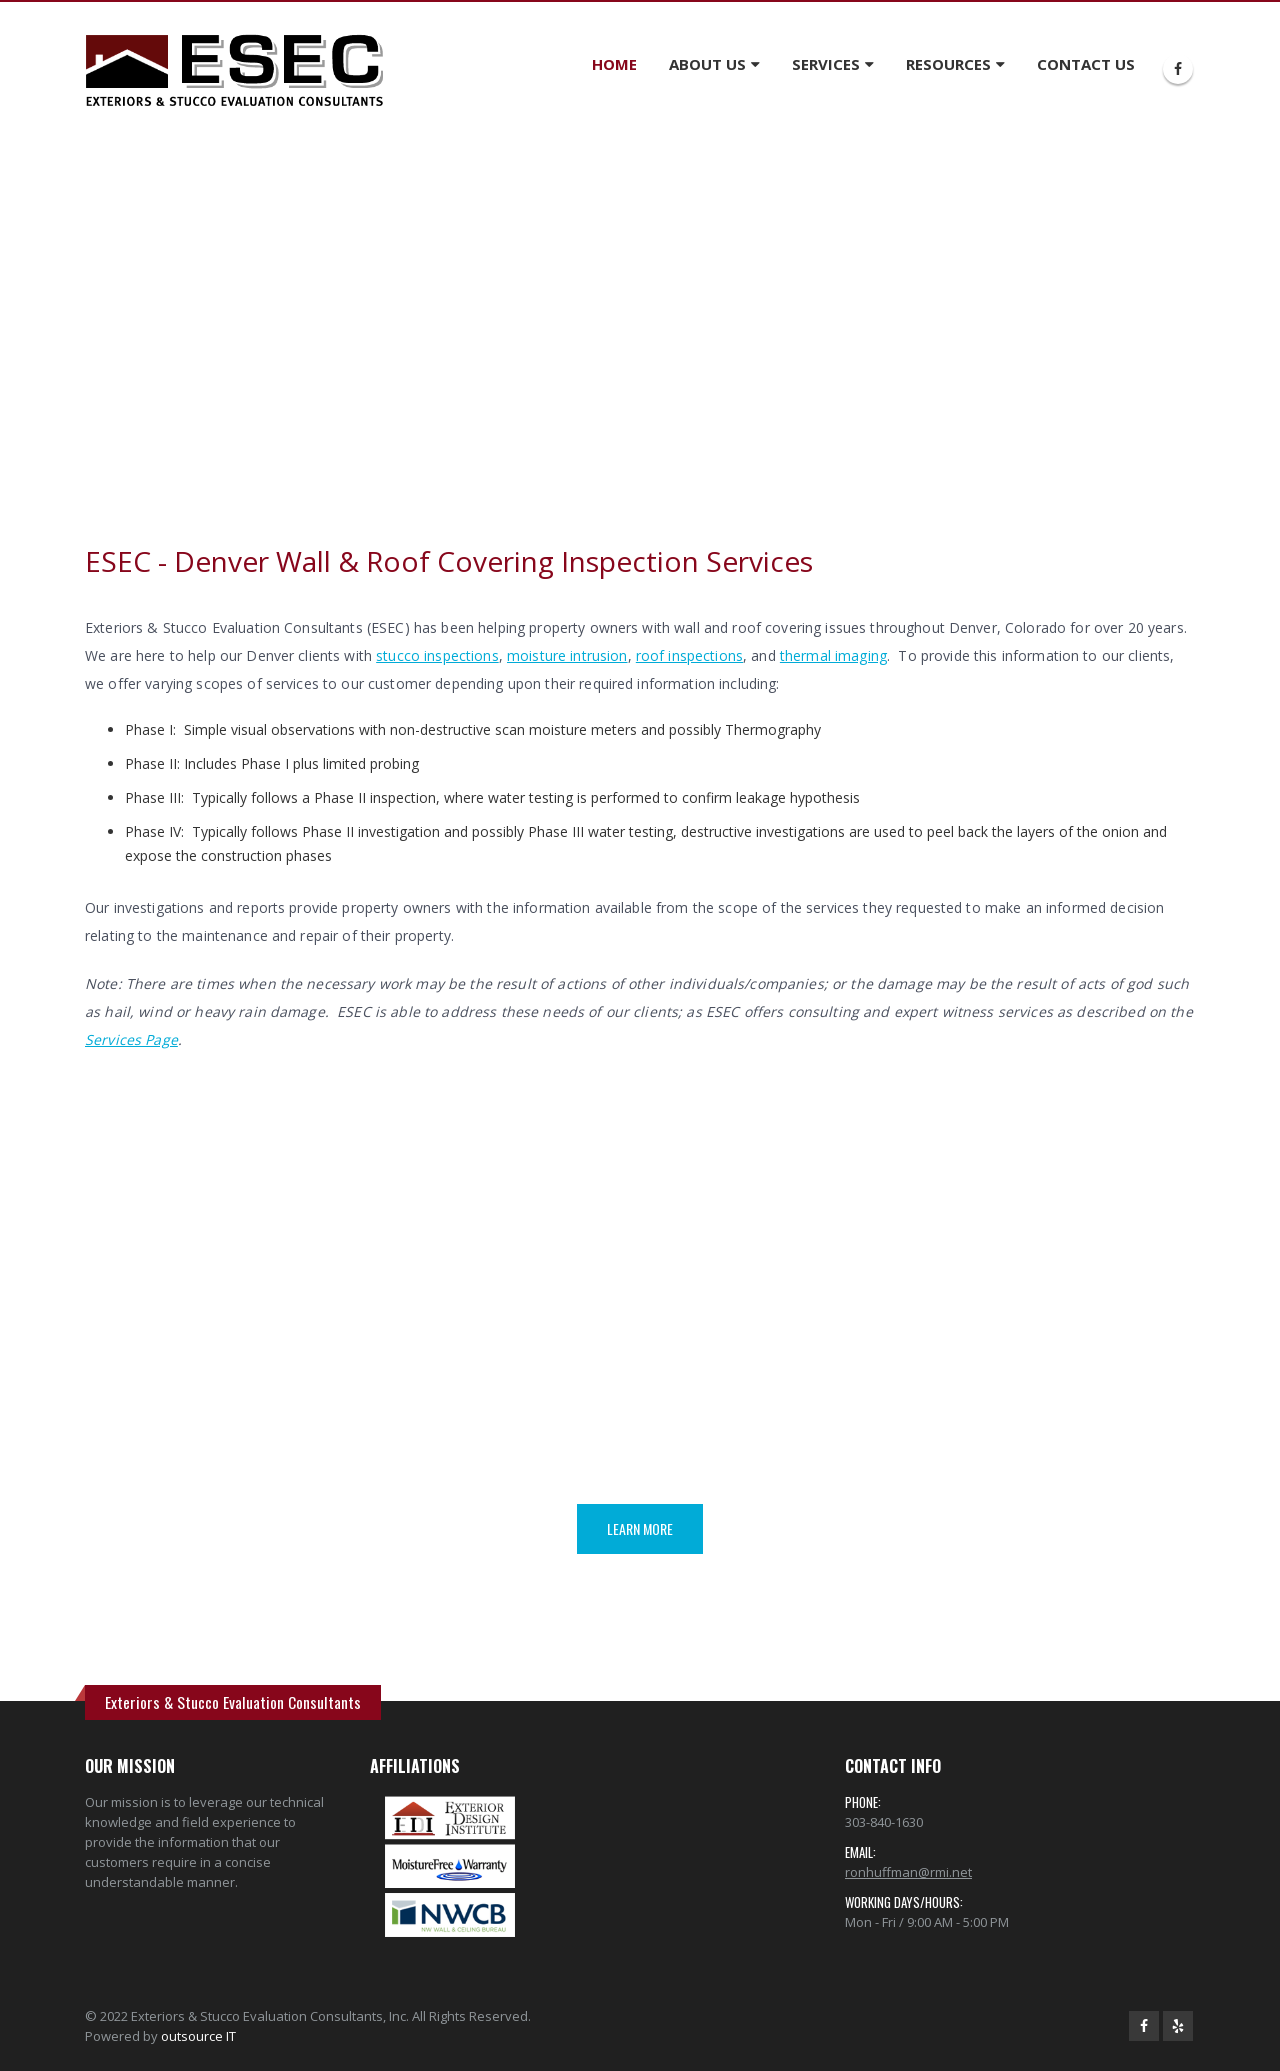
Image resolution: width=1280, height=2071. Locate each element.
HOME (614, 64)
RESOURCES (948, 64)
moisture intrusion (567, 655)
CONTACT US (1086, 64)
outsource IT (198, 2036)
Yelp (1178, 2026)
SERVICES (826, 64)
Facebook (1144, 2026)
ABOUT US (707, 64)
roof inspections (689, 655)
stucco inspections (437, 655)
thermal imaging (833, 655)
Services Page (131, 1039)
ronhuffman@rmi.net (908, 1872)
